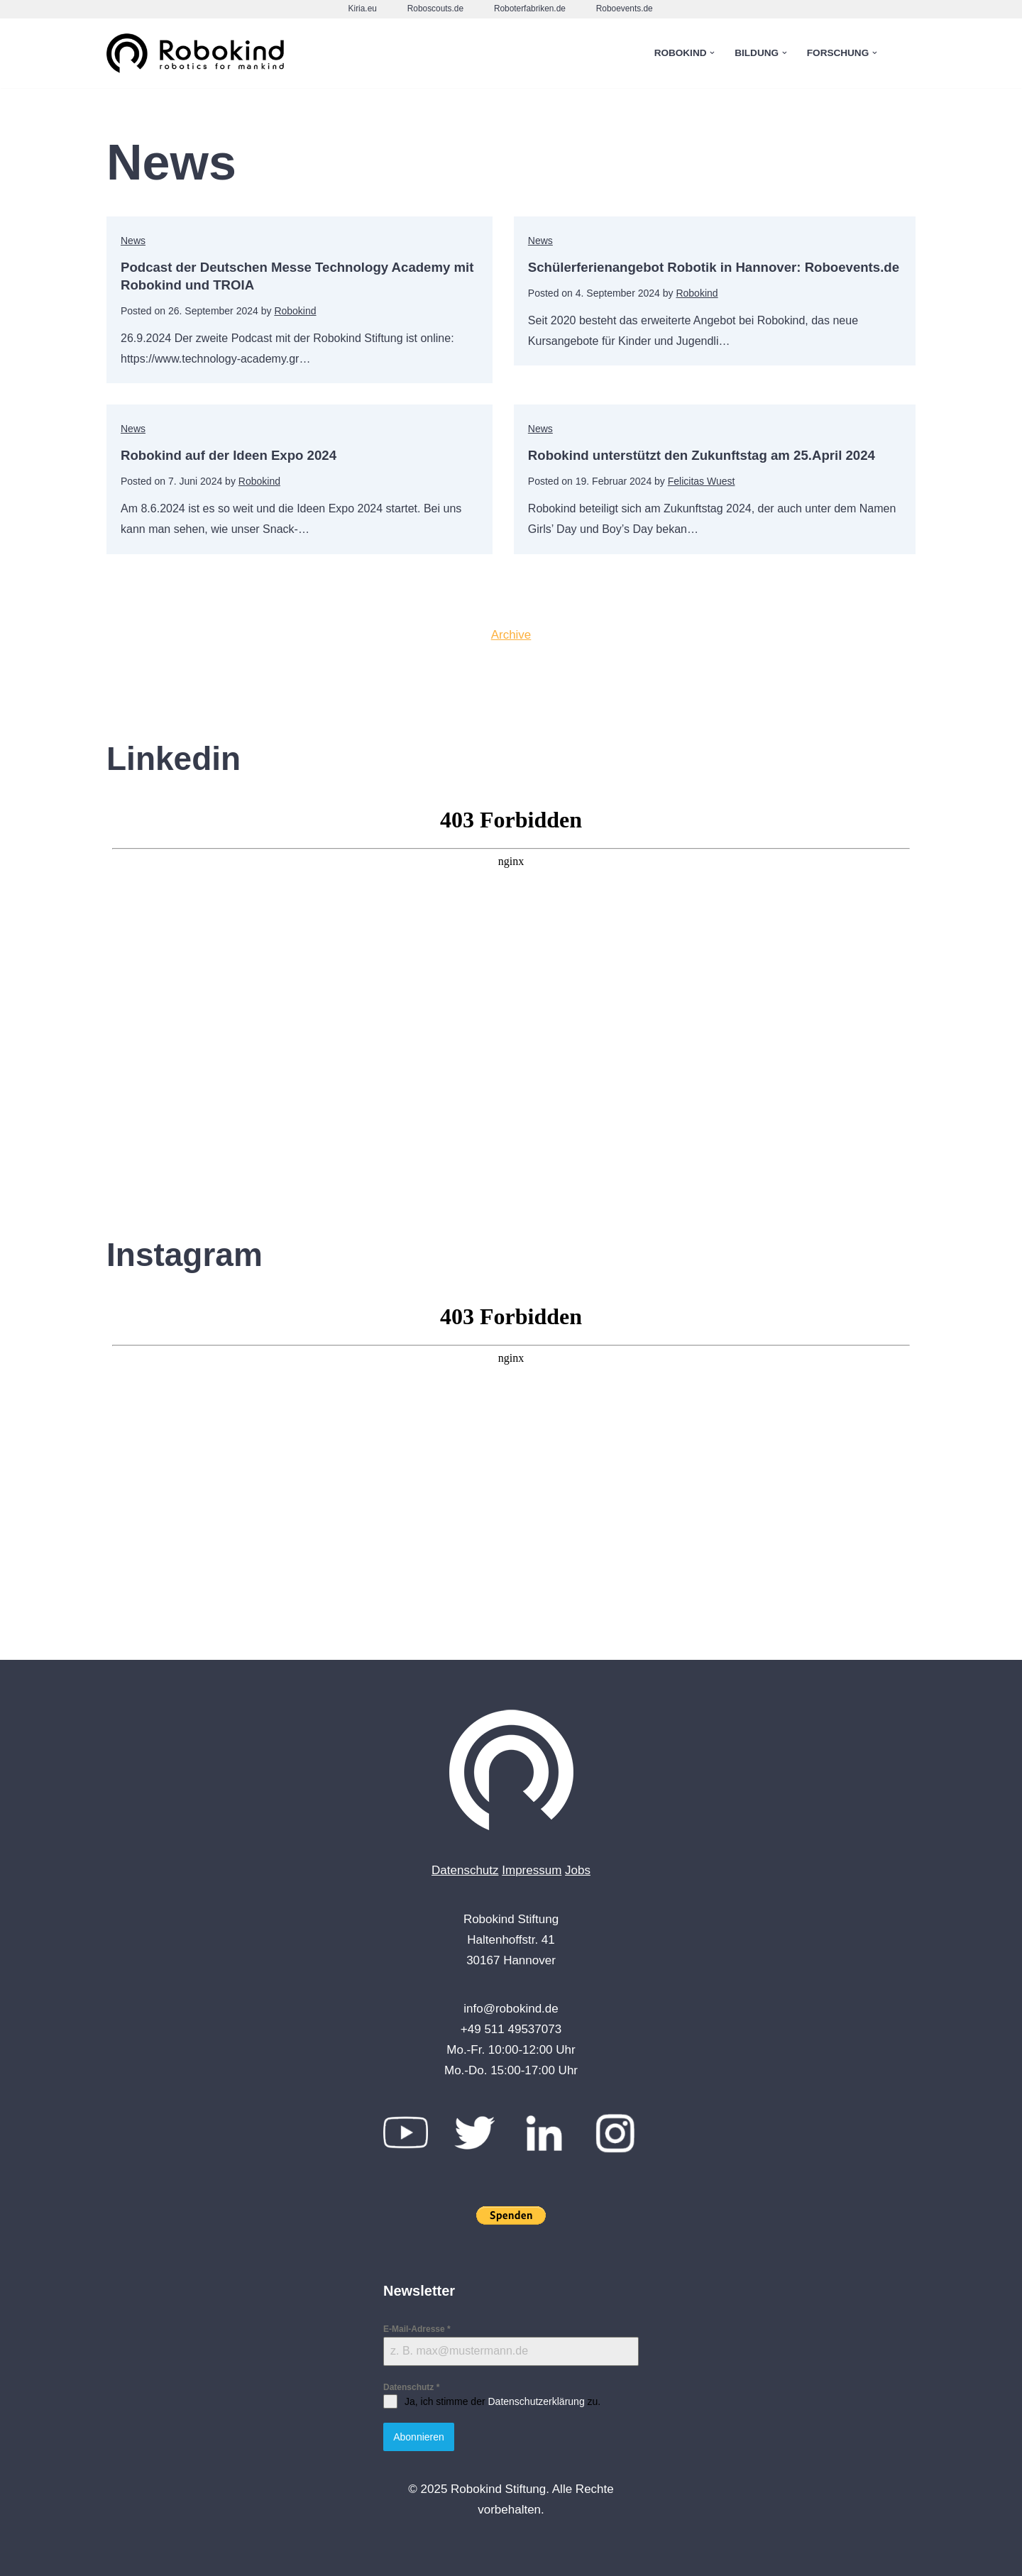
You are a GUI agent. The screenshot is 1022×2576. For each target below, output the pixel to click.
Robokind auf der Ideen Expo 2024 (237, 455)
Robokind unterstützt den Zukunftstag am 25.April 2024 (709, 455)
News (133, 240)
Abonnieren (418, 2437)
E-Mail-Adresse (417, 2330)
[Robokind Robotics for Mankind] (198, 53)
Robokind (295, 311)
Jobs (577, 1870)
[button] (712, 52)
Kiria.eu (362, 8)
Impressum (531, 1870)
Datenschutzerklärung (536, 2402)
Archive (511, 635)
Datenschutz (465, 1870)
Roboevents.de (624, 8)
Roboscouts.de (435, 8)
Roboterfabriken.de (530, 8)
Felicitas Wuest (696, 481)
